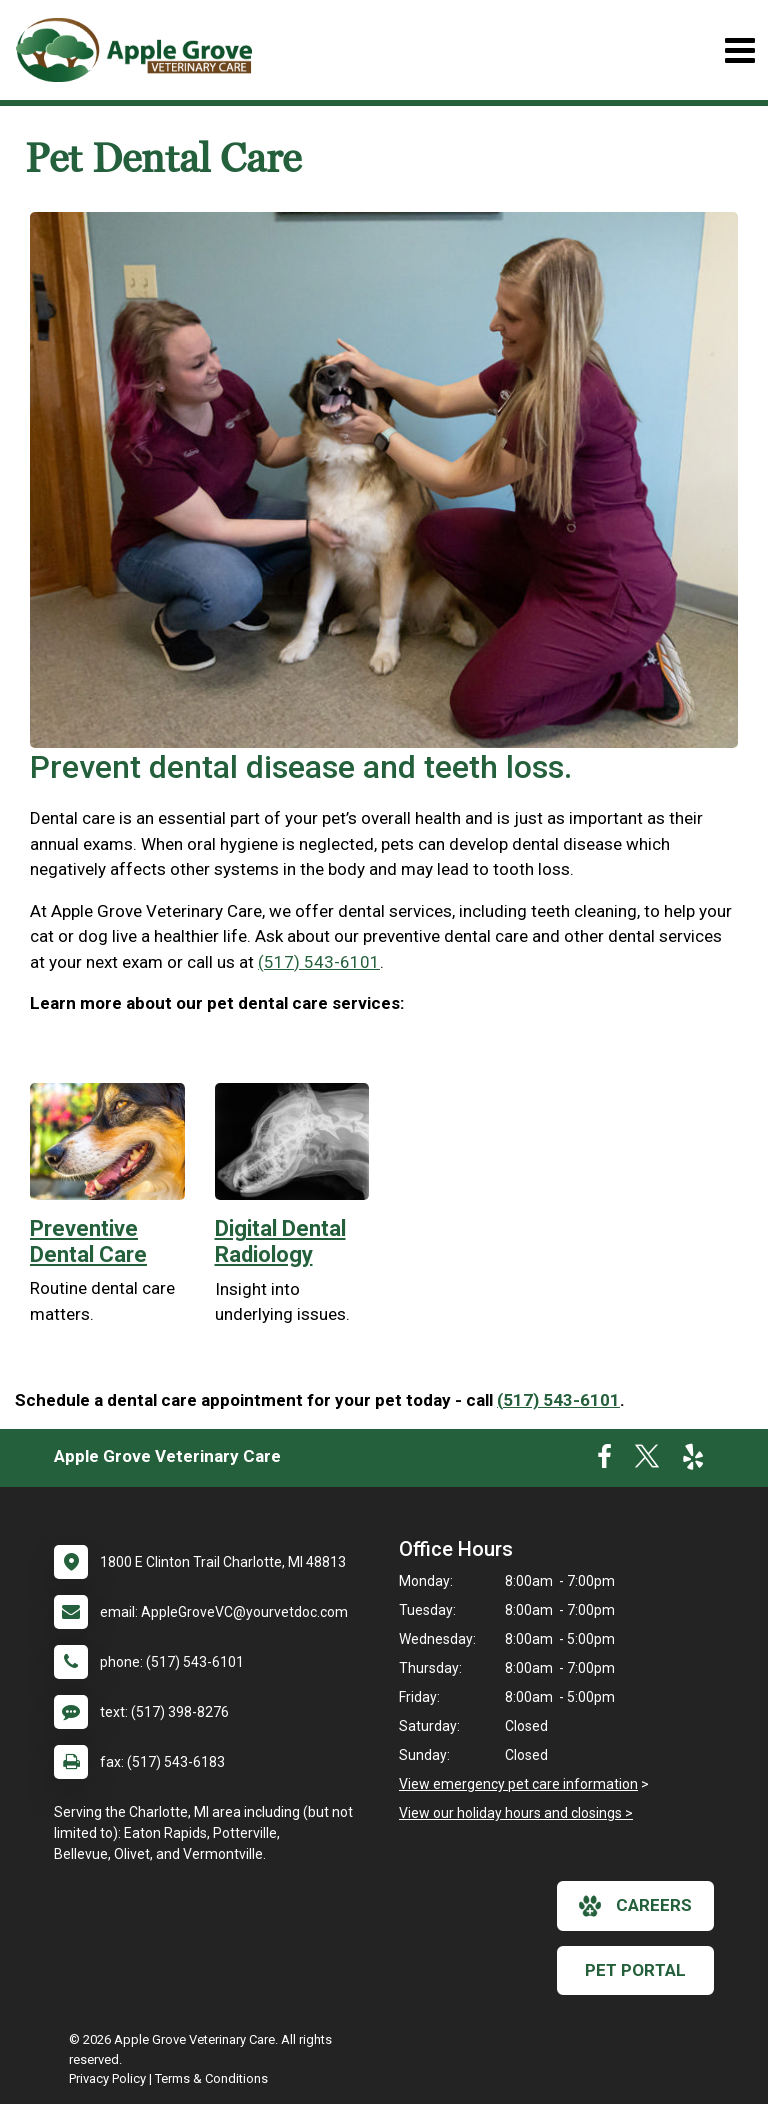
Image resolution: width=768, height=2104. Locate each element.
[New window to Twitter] (647, 1461)
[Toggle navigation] (739, 50)
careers (635, 1906)
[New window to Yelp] (693, 1461)
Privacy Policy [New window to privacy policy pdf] (107, 2078)
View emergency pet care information (518, 1784)
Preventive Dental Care (88, 1241)
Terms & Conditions (211, 2078)
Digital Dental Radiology (280, 1241)
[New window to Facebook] (604, 1461)
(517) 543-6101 (319, 962)
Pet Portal (635, 1970)
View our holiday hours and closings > (516, 1813)
